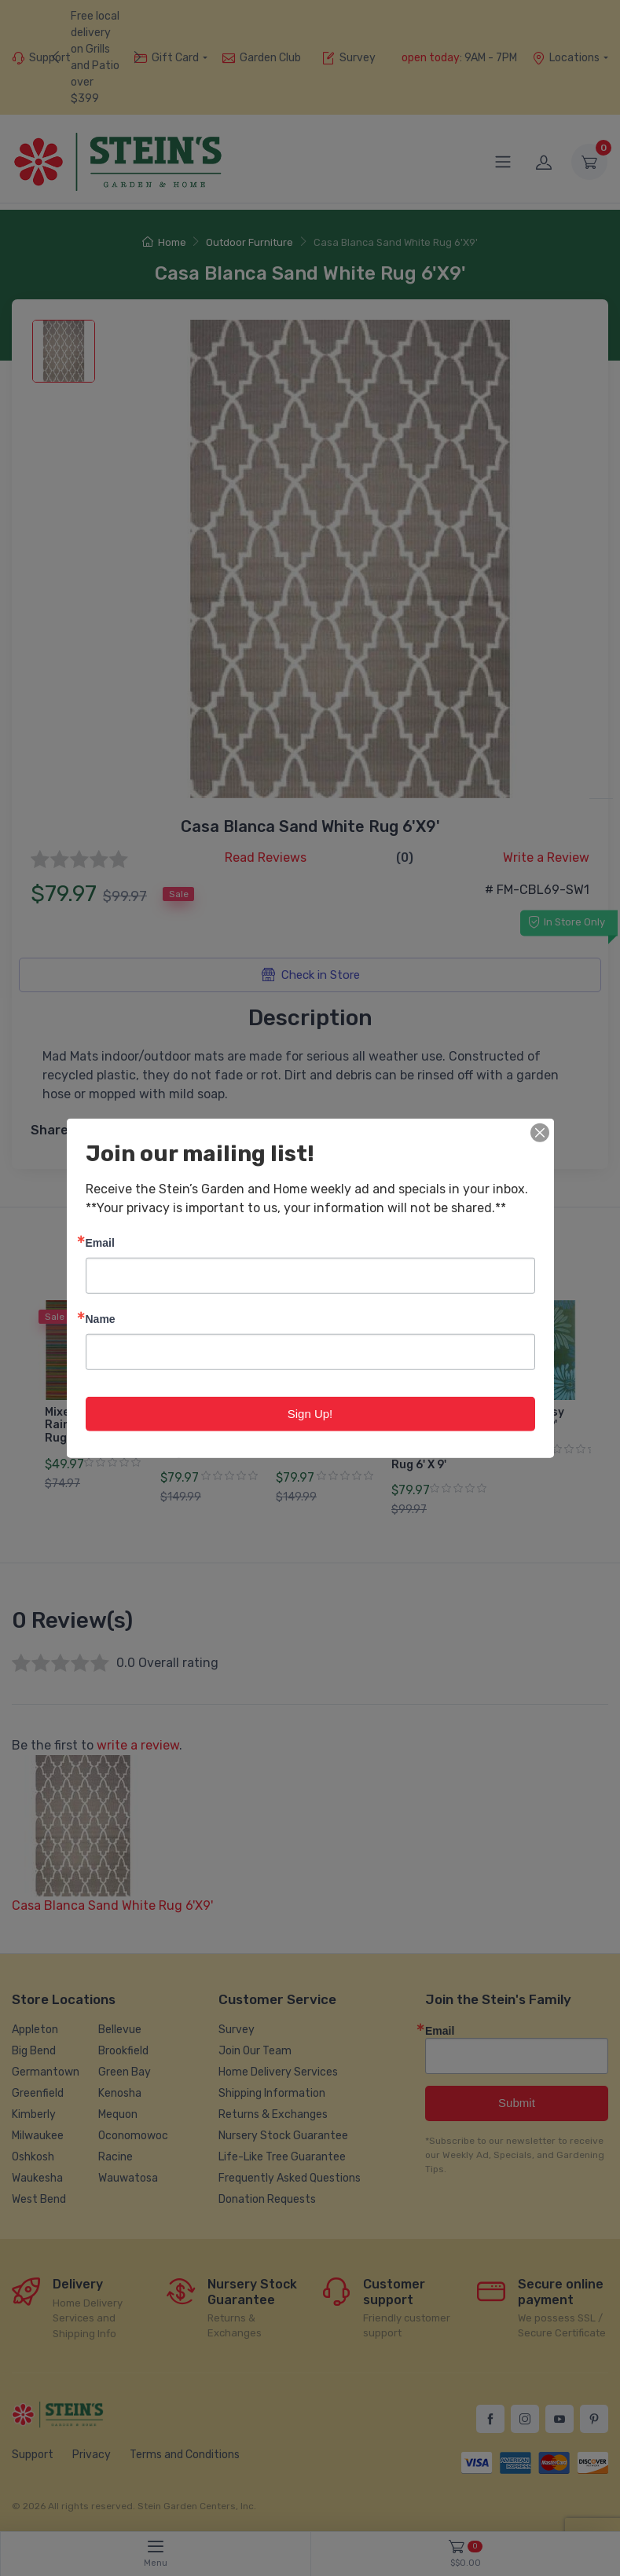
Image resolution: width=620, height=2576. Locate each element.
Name (101, 1318)
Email (100, 1242)
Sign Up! (310, 1413)
